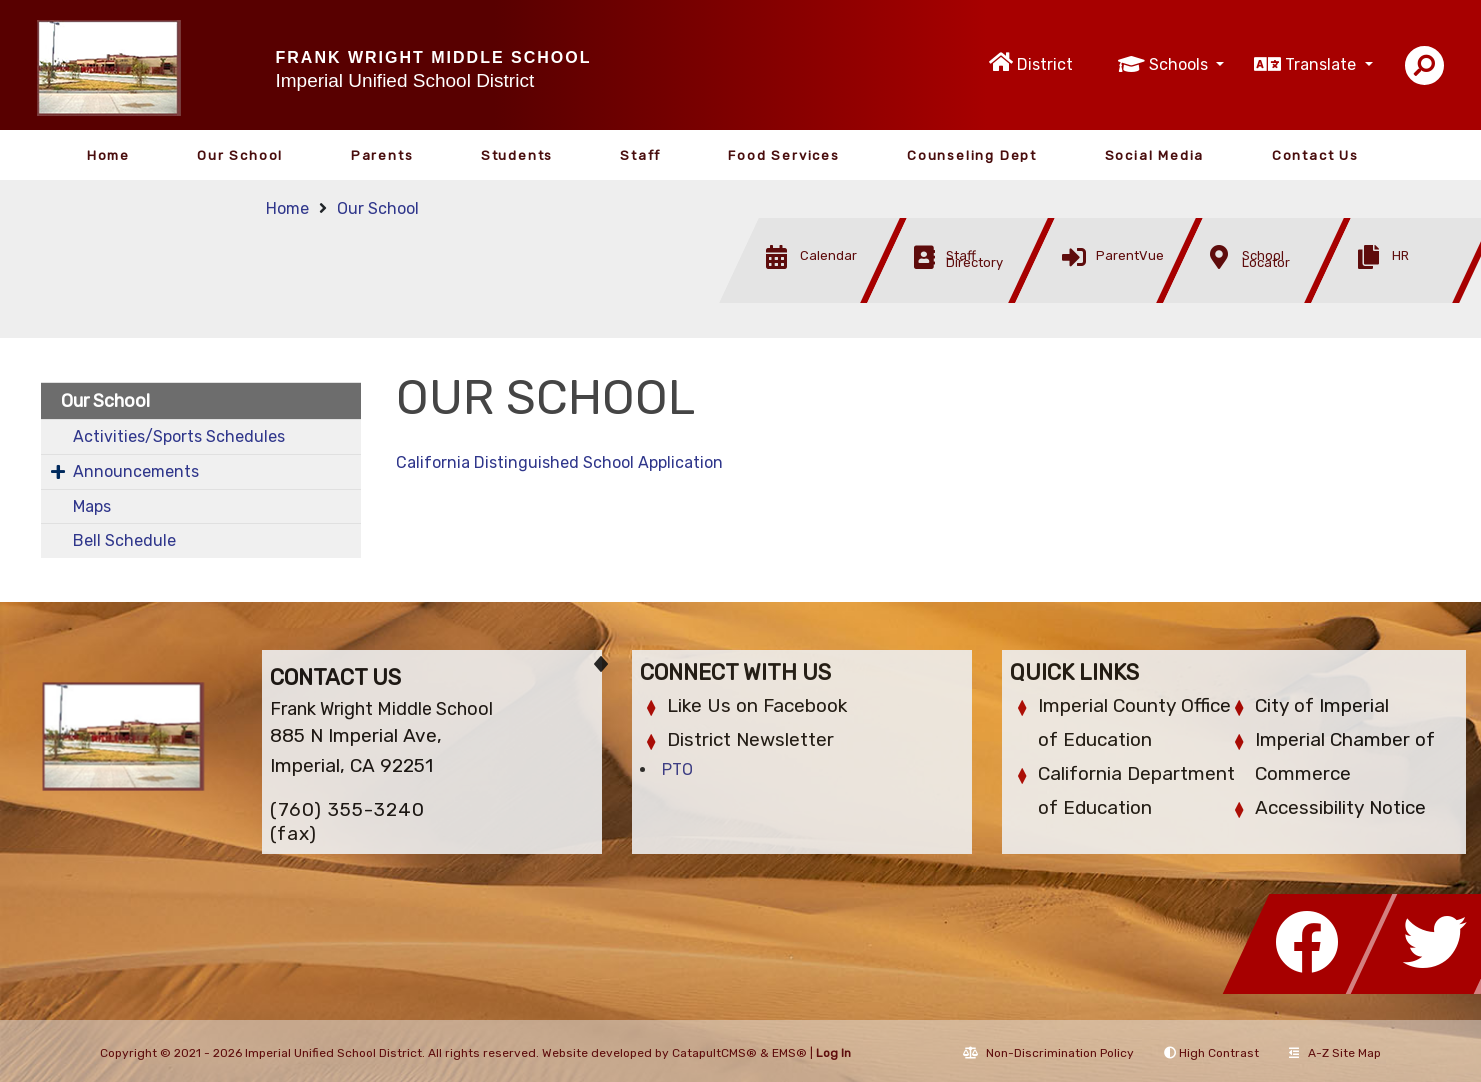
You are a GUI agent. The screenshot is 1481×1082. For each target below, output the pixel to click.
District (1045, 64)
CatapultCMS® (714, 1053)
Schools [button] (1180, 64)
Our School (240, 155)
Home (108, 155)
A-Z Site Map (1335, 1053)
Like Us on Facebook (757, 705)
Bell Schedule (124, 540)
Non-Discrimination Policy (1048, 1053)
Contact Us (1315, 155)
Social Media (1155, 155)
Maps (92, 506)
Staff (640, 155)
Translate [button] (1322, 64)
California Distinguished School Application (559, 462)
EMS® (789, 1053)
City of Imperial (1322, 705)
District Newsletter (750, 739)
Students (517, 155)
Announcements (136, 471)
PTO (677, 769)
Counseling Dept (972, 155)
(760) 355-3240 (347, 809)
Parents (382, 155)
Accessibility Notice (1340, 807)
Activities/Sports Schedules (179, 436)
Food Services (783, 155)
